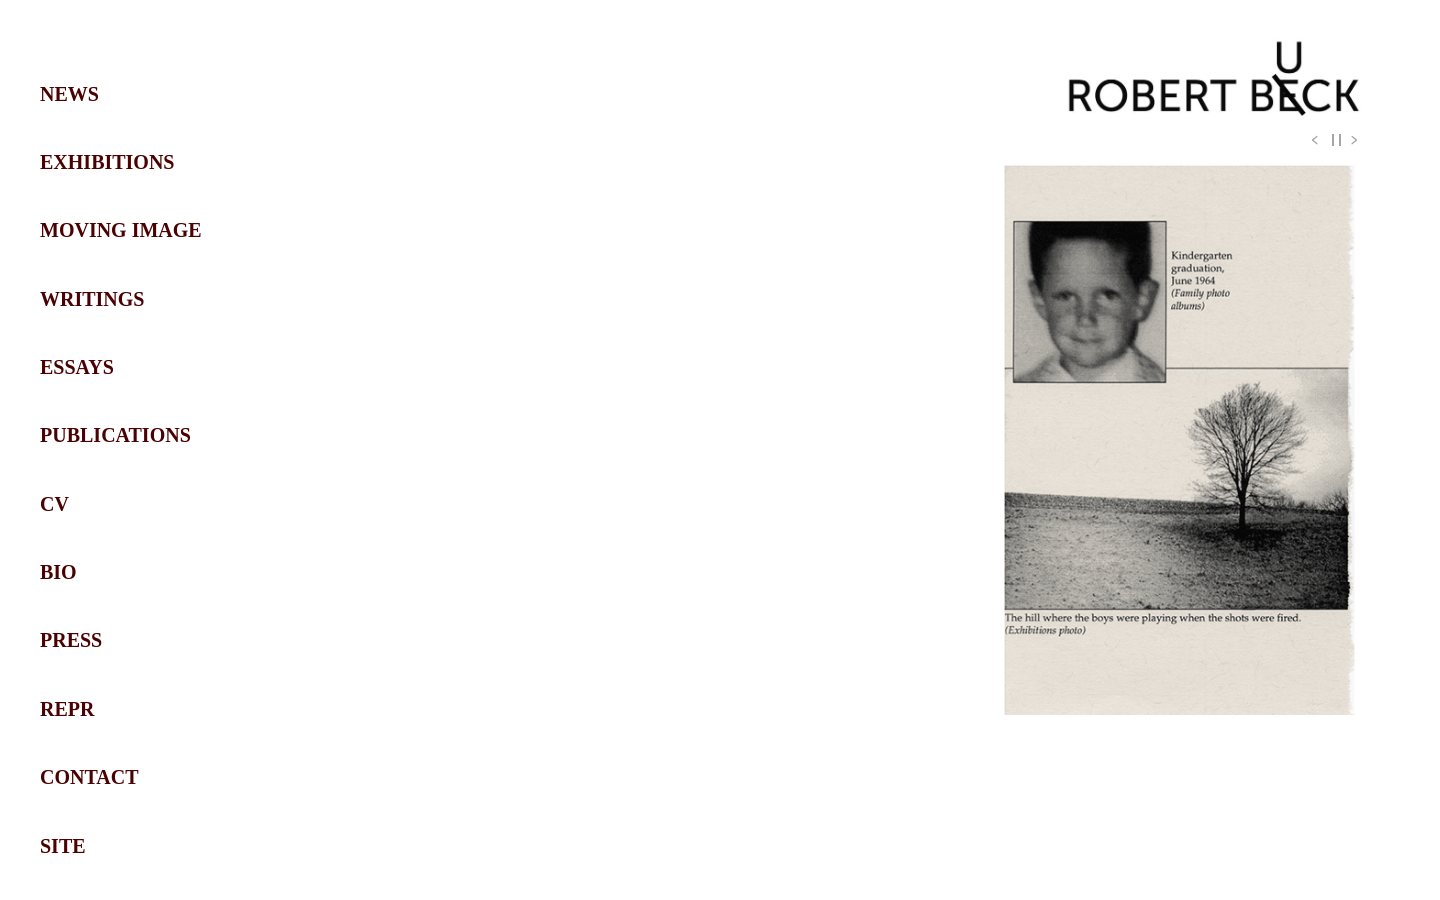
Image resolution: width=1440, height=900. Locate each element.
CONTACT (89, 777)
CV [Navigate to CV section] (54, 504)
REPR (67, 709)
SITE (63, 846)
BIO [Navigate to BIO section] (58, 572)
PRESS (71, 640)
